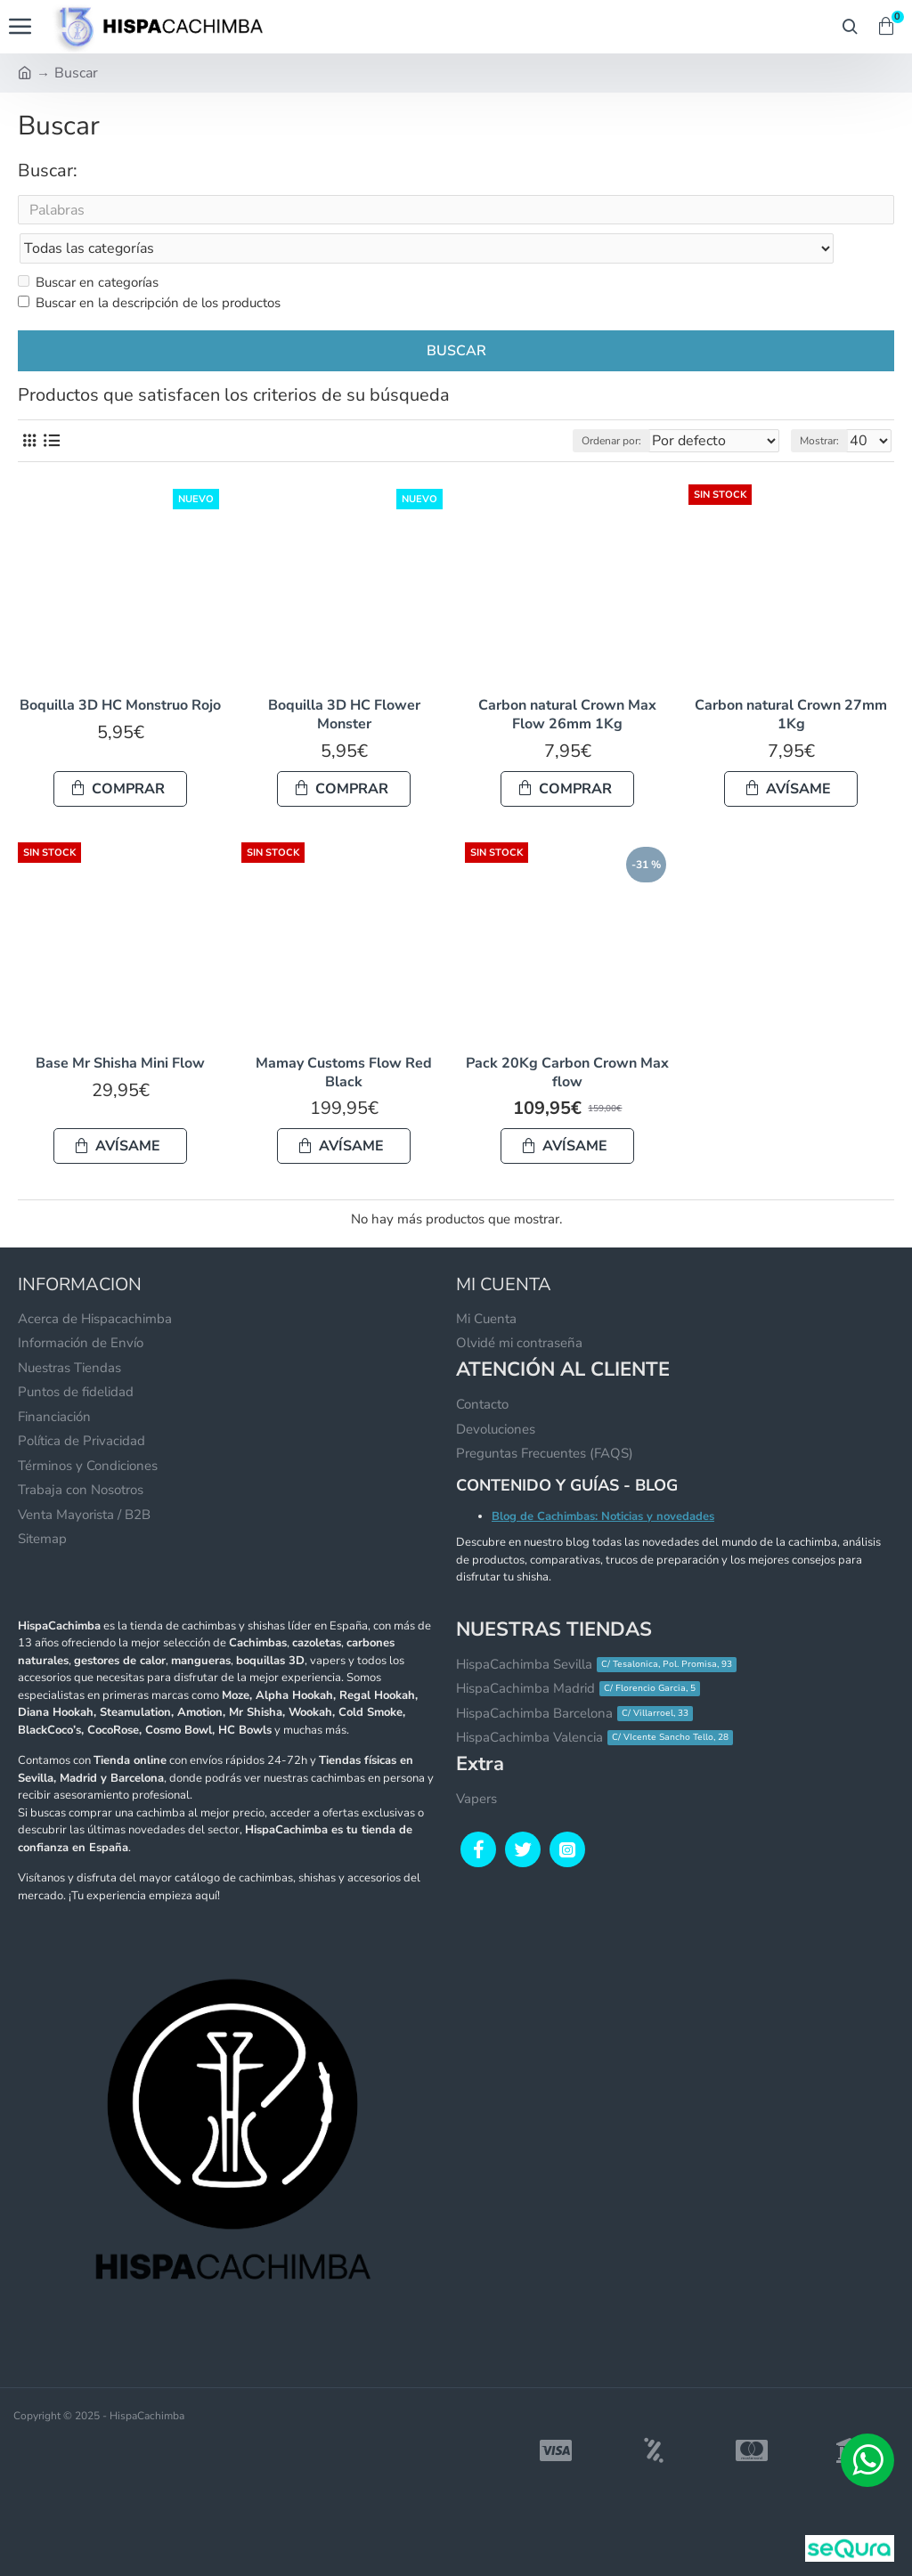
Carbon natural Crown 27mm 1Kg (791, 680)
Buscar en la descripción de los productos (149, 268)
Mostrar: (819, 406)
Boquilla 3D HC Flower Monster (344, 680)
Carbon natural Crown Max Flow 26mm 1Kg (567, 680)
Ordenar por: (573, 406)
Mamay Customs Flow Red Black (344, 1038)
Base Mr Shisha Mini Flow (120, 1029)
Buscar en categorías (88, 247)
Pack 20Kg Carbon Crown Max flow (567, 1038)
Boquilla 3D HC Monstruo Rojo (120, 671)
